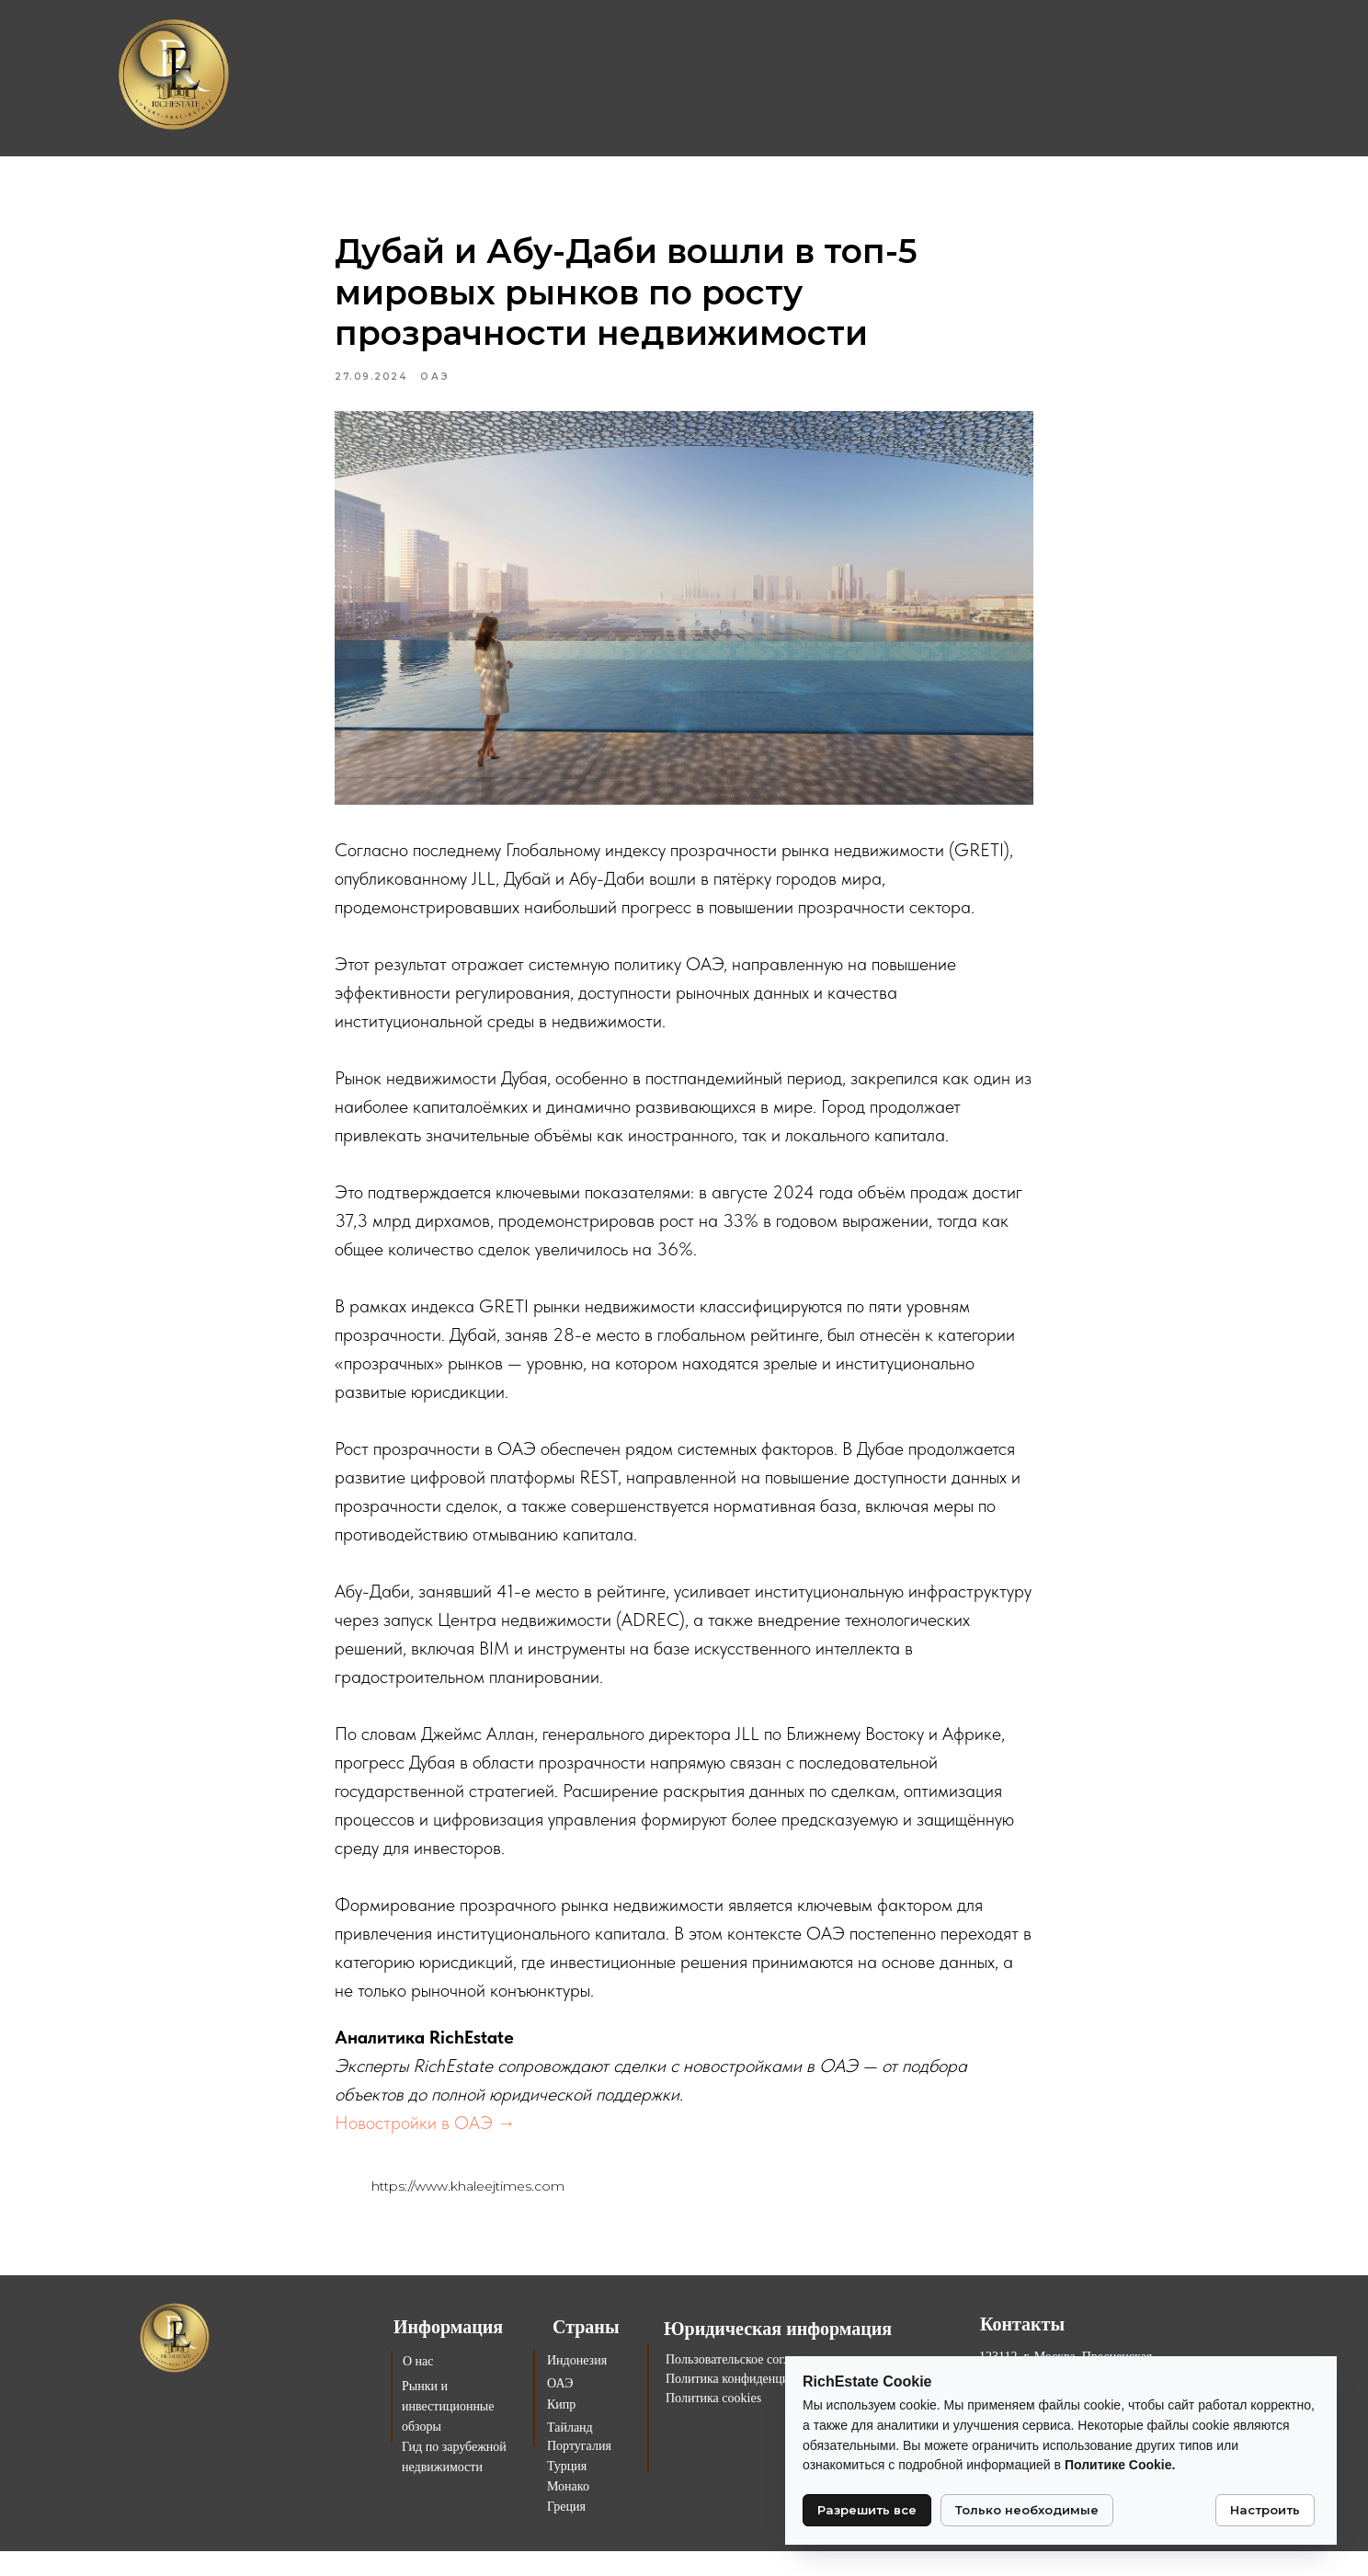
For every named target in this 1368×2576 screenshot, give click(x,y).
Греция (566, 2531)
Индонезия (577, 2385)
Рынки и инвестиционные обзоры (448, 2431)
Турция (567, 2491)
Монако (568, 2511)
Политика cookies (713, 2423)
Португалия (579, 2471)
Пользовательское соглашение (748, 2384)
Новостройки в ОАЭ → (425, 2135)
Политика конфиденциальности (752, 2403)
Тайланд (570, 2452)
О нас (418, 2386)
